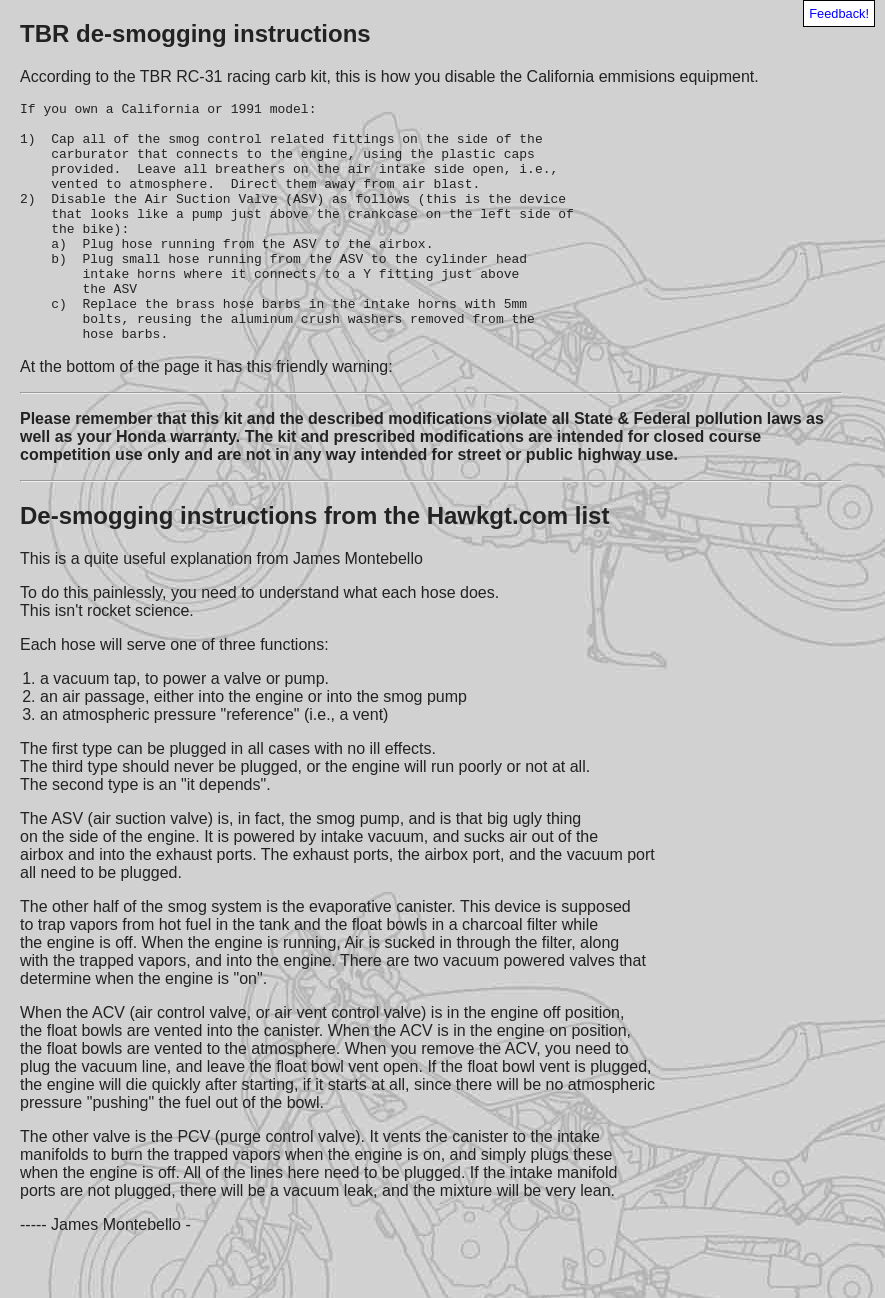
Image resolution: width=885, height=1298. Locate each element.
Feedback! (839, 13)
